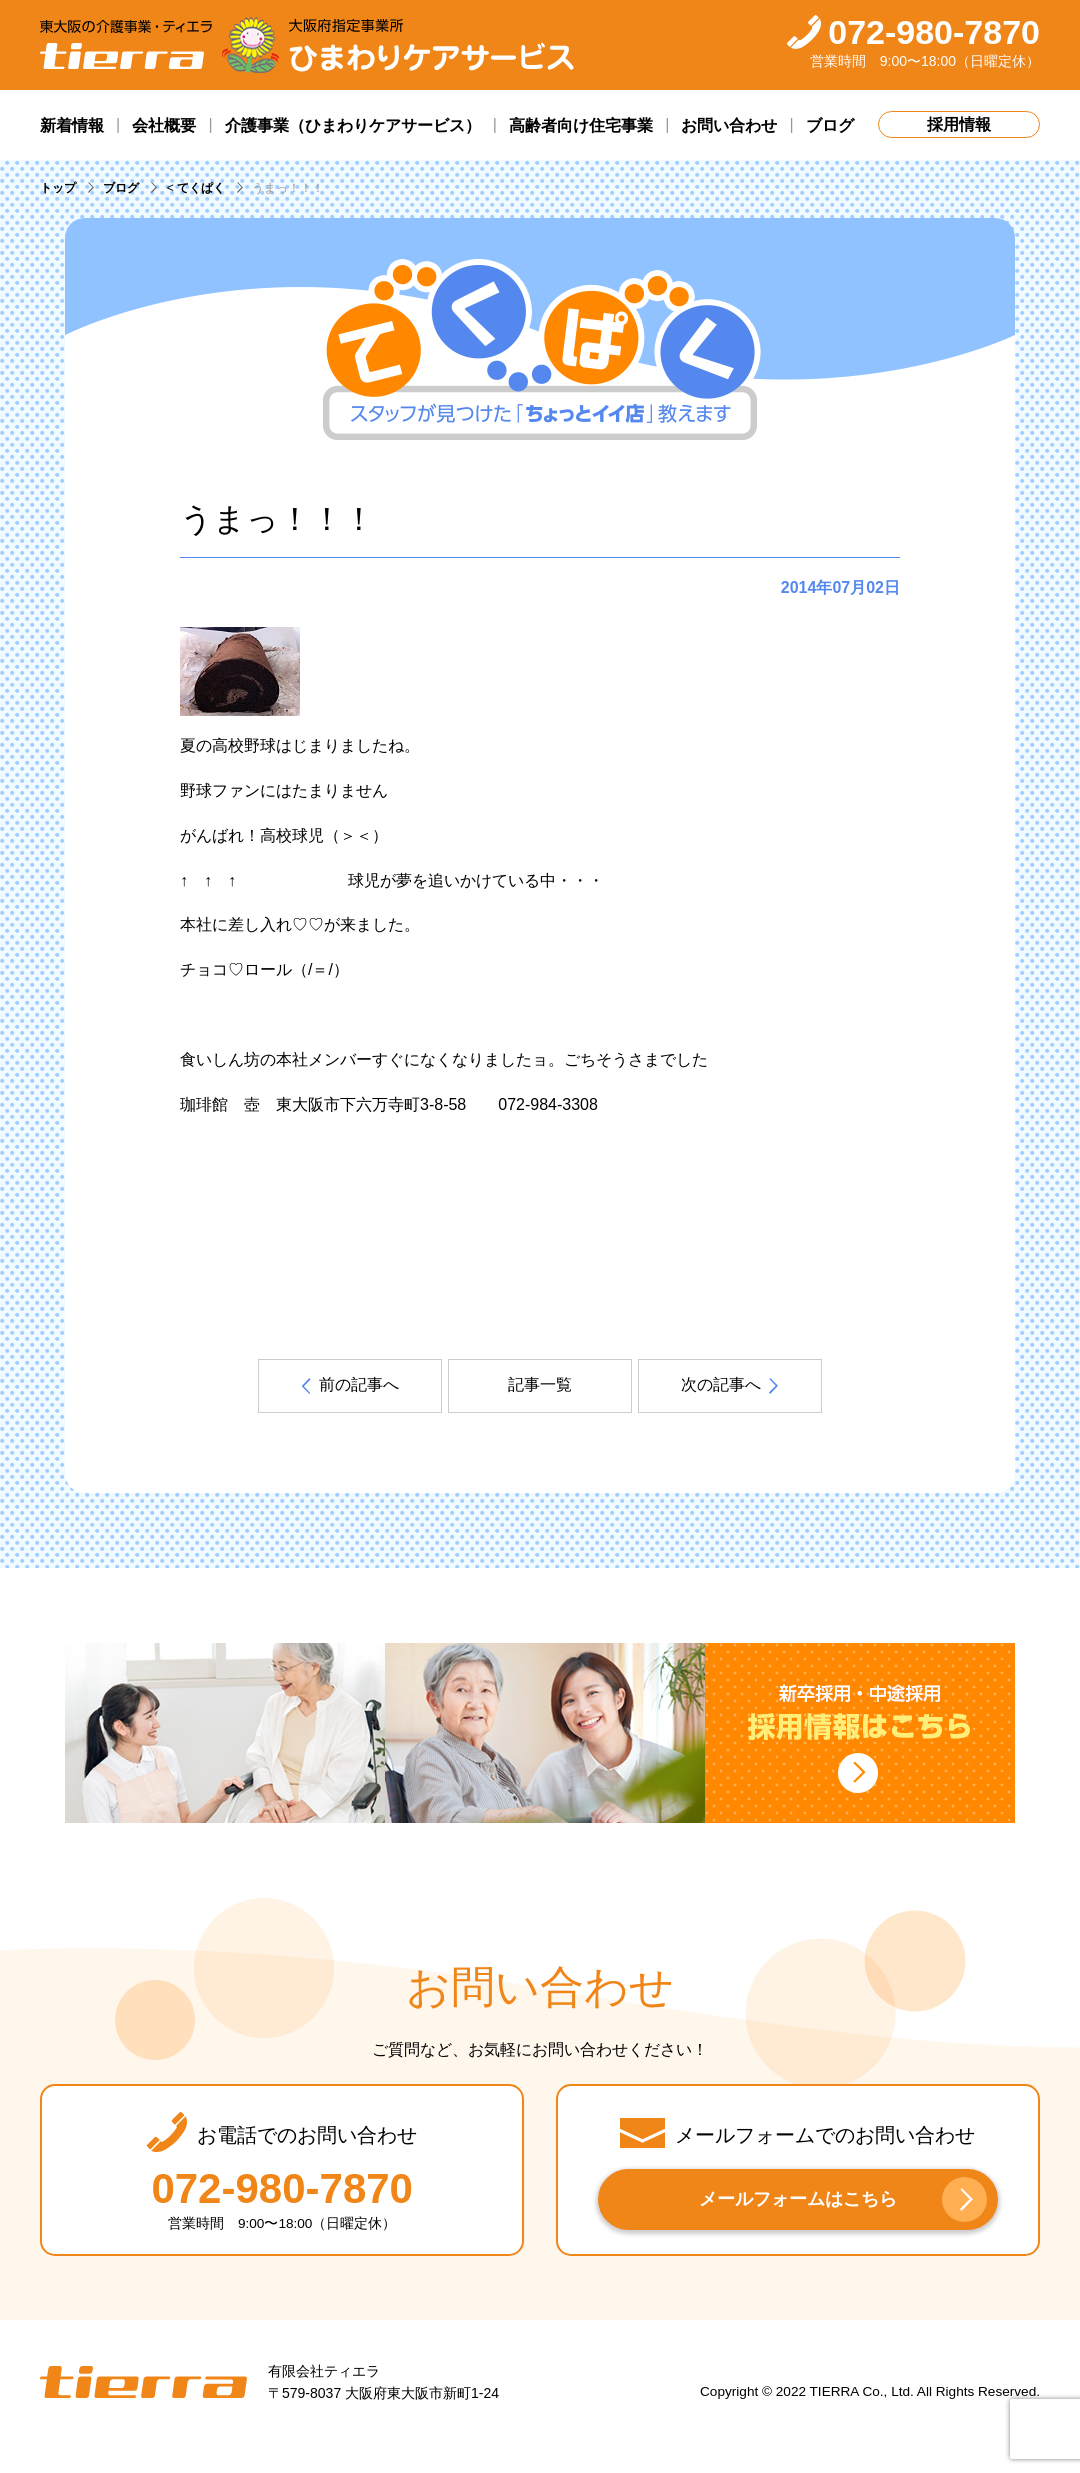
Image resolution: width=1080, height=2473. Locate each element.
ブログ (121, 188)
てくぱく (201, 188)
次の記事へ (721, 1384)
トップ (58, 188)
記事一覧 (540, 1384)
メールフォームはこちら (798, 2199)
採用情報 (959, 124)
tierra (143, 2382)
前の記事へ (359, 1384)
